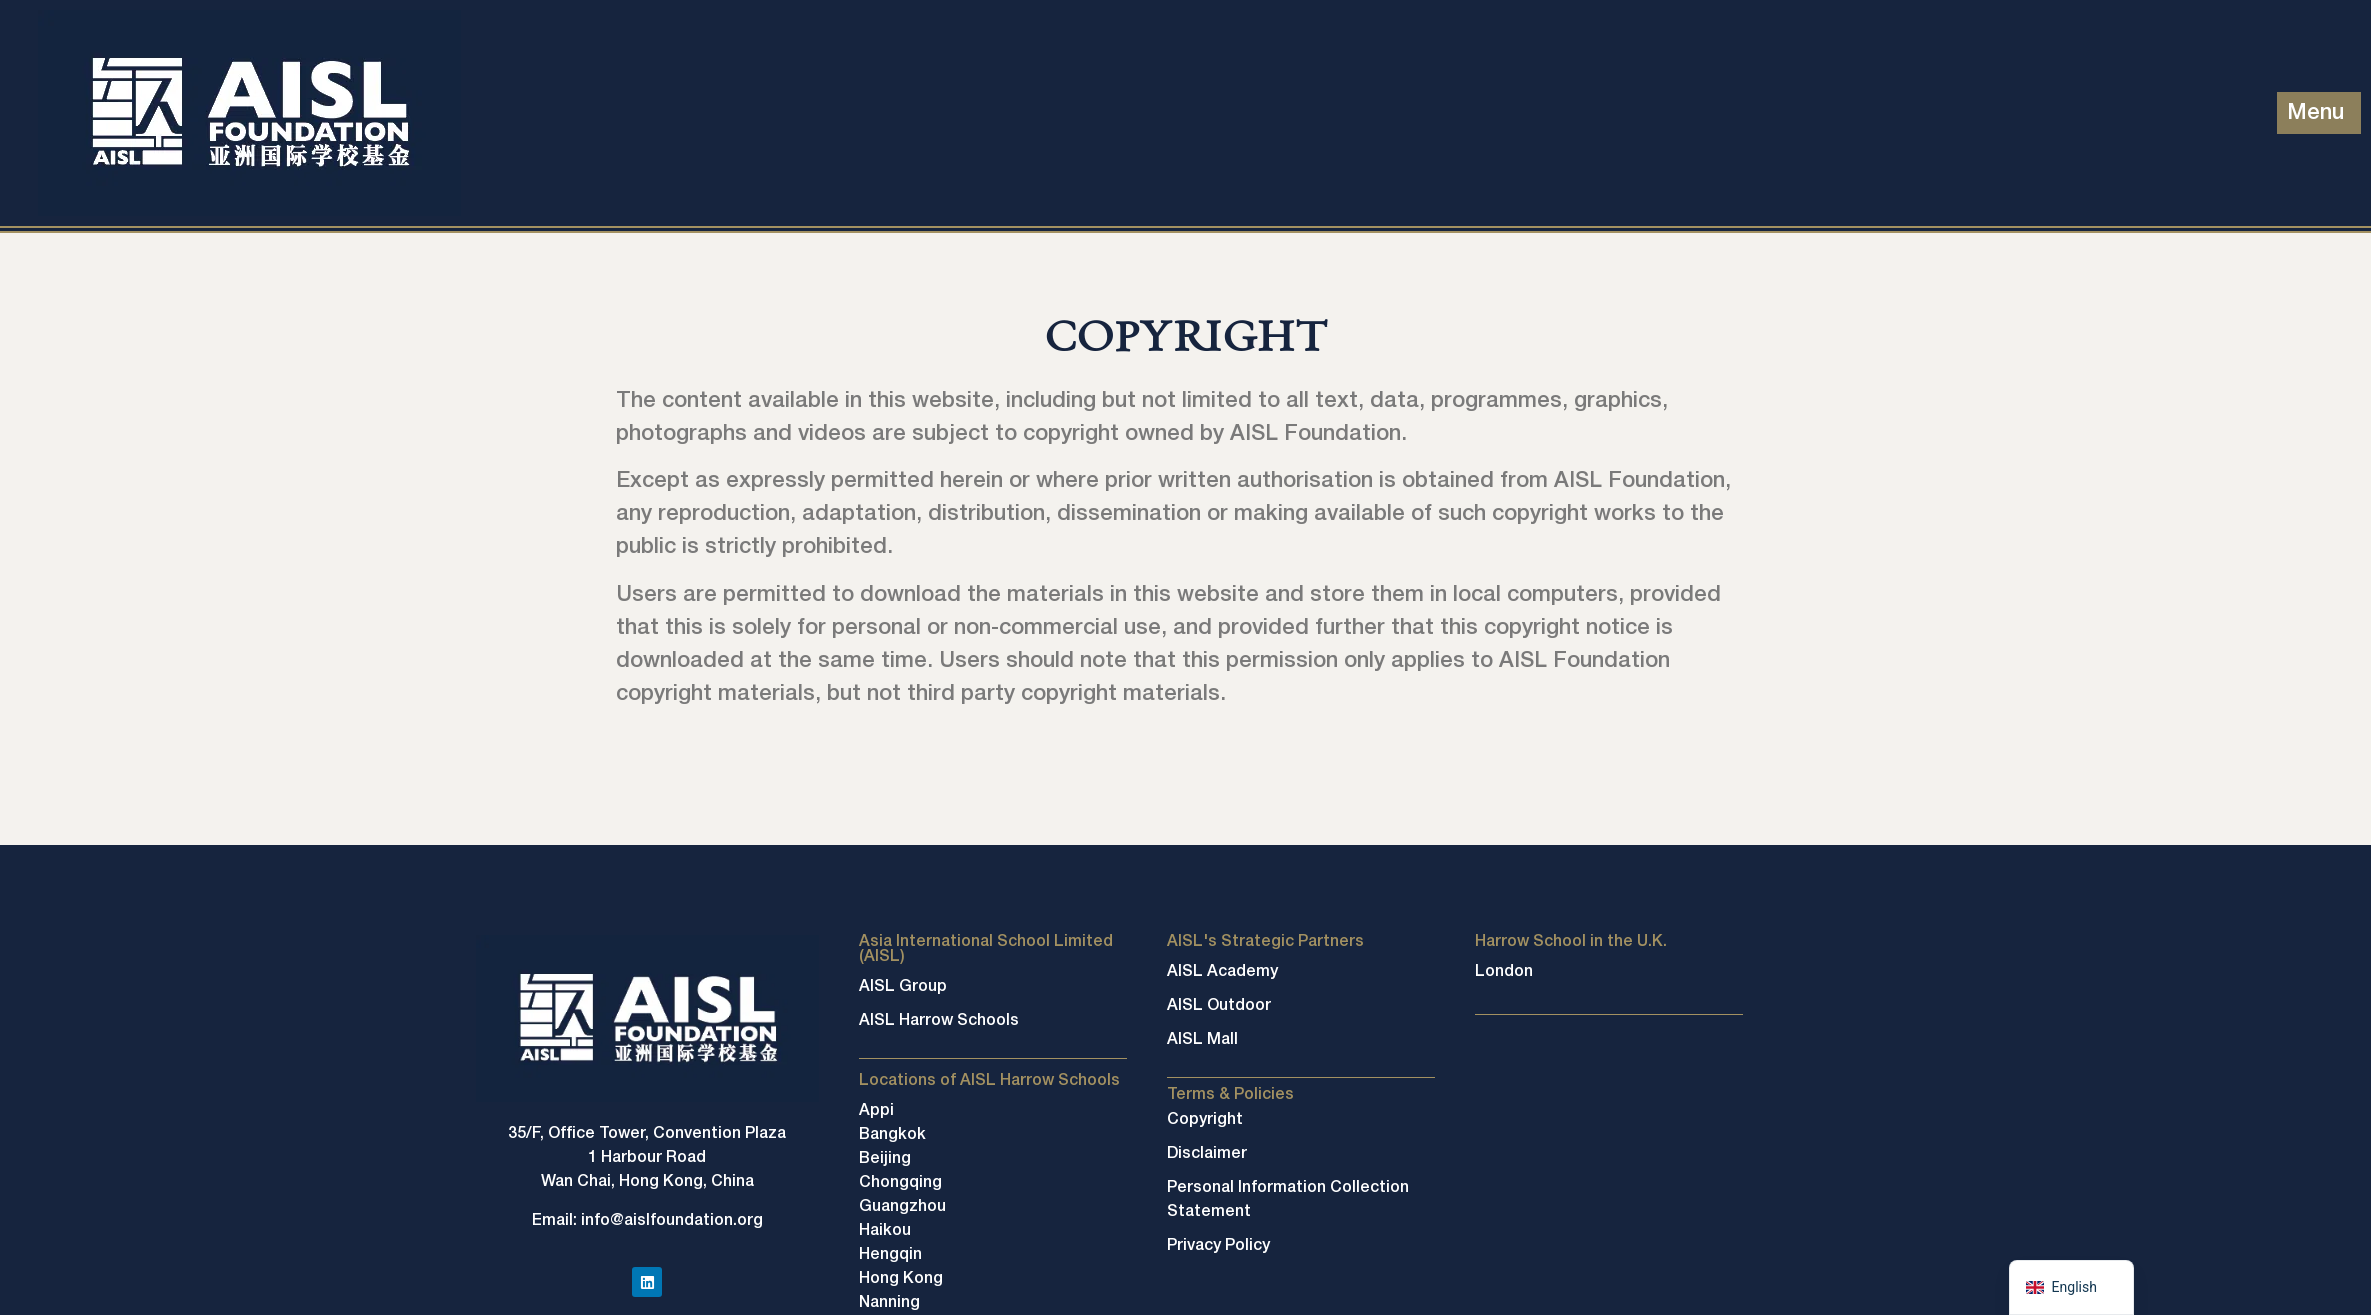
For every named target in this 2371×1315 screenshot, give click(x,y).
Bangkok (892, 1135)
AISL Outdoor (1219, 1006)
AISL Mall (1202, 1040)
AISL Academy (1222, 972)
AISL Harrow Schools (939, 1021)
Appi (876, 1111)
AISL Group (903, 987)
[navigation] (2071, 1287)
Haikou (885, 1231)
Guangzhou (902, 1207)
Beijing (885, 1159)
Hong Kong (901, 1279)
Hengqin (890, 1255)
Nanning (889, 1303)
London (1504, 972)
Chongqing (900, 1183)
